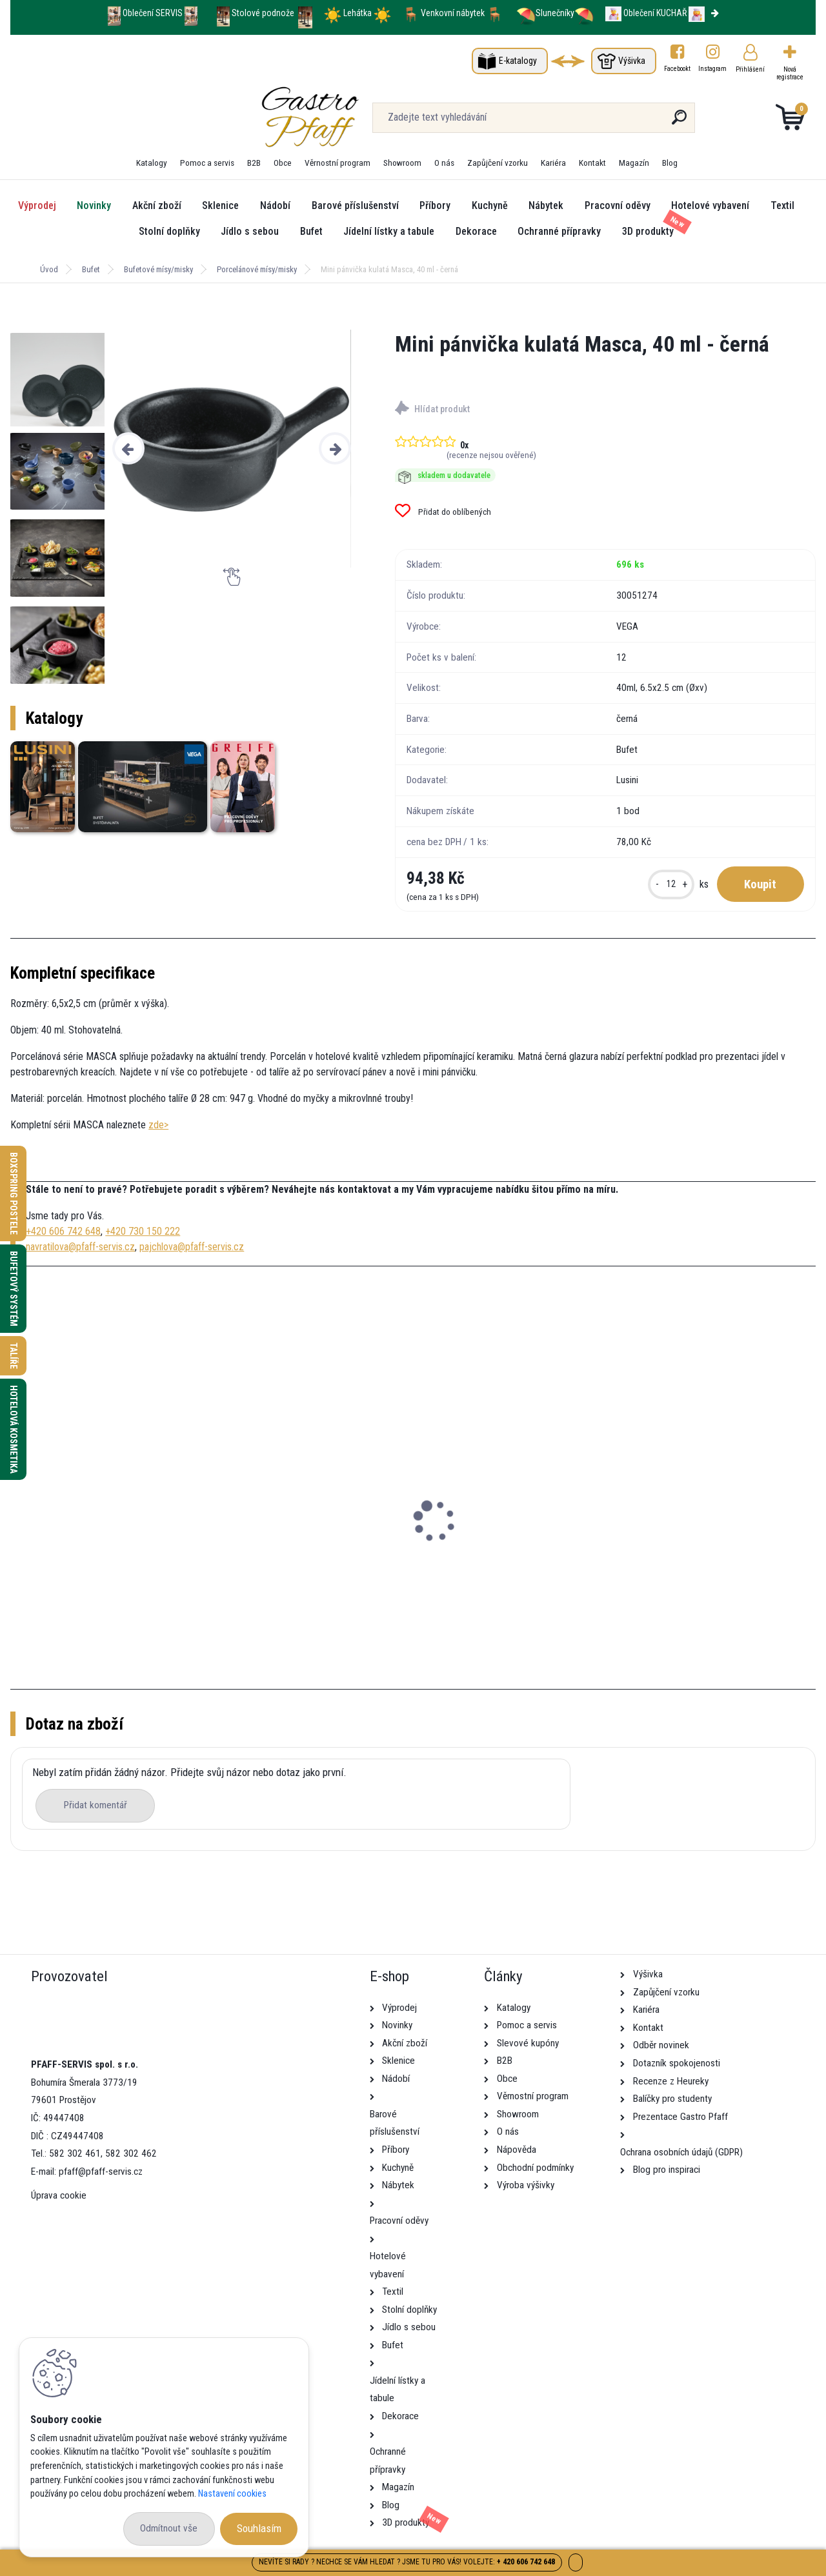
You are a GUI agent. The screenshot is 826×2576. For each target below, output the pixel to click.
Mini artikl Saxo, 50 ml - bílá (81, 1553)
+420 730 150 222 (142, 1231)
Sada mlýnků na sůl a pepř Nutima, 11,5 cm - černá (515, 1574)
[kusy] (671, 884)
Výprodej (37, 205)
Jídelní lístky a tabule (388, 231)
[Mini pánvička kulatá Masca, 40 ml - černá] (231, 448)
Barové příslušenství (355, 205)
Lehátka (358, 13)
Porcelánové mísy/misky (257, 269)
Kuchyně (490, 205)
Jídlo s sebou (250, 231)
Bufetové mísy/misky (158, 269)
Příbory (434, 205)
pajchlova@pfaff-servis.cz (191, 1247)
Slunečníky (545, 13)
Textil (782, 205)
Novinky (94, 205)
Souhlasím (259, 2528)
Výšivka (631, 60)
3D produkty (648, 231)
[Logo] (89, 117)
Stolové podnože (264, 13)
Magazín (634, 162)
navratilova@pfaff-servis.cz (80, 1247)
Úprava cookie (58, 2195)
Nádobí (275, 205)
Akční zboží (156, 205)
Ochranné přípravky (559, 231)
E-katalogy (518, 60)
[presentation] (128, 448)
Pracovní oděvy (617, 205)
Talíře (13, 1356)
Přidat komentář (95, 1805)
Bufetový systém (13, 1288)
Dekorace (476, 231)
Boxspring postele (13, 1193)
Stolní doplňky (169, 231)
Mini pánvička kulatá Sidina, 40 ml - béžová (718, 1559)
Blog (670, 162)
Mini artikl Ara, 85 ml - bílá (282, 1553)
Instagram (713, 68)
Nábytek (546, 205)
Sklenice (220, 205)
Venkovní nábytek (453, 13)
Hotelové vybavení (710, 205)
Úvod (49, 269)
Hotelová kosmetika (13, 1429)
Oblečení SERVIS (153, 13)
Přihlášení (750, 69)
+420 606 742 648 (63, 1231)
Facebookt (677, 68)
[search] (554, 122)
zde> (158, 1125)
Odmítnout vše (168, 2528)
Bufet (311, 231)
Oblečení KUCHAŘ (655, 13)
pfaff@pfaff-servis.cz (101, 2171)
